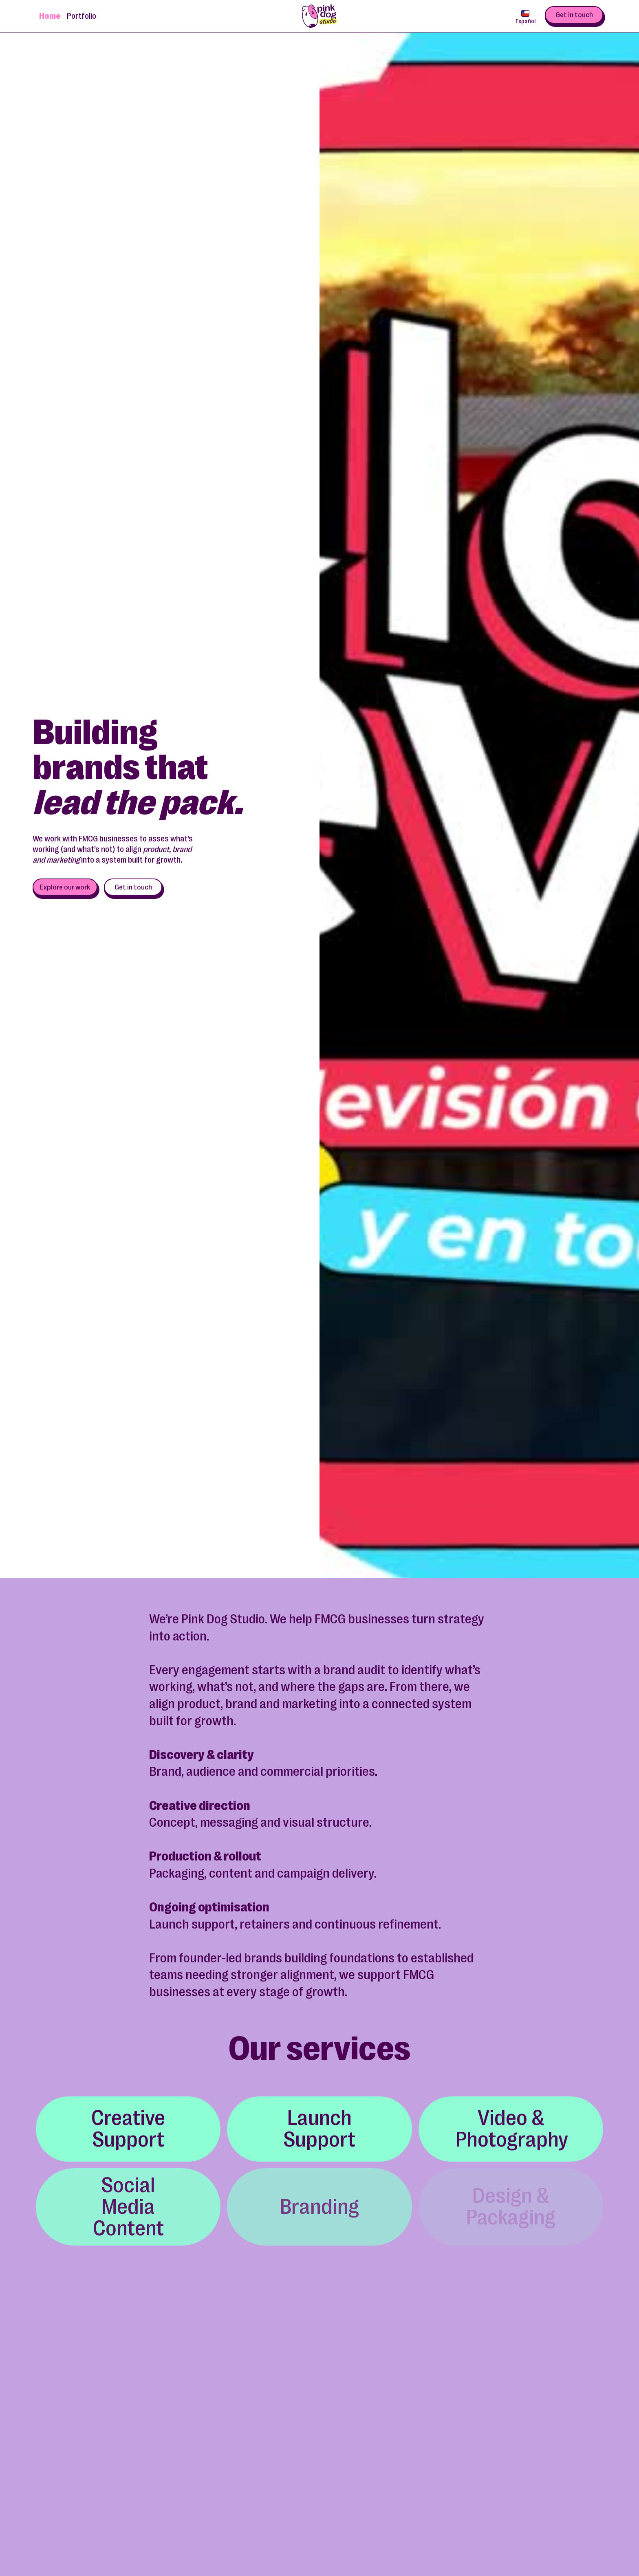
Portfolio (81, 16)
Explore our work (65, 887)
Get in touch (574, 15)
